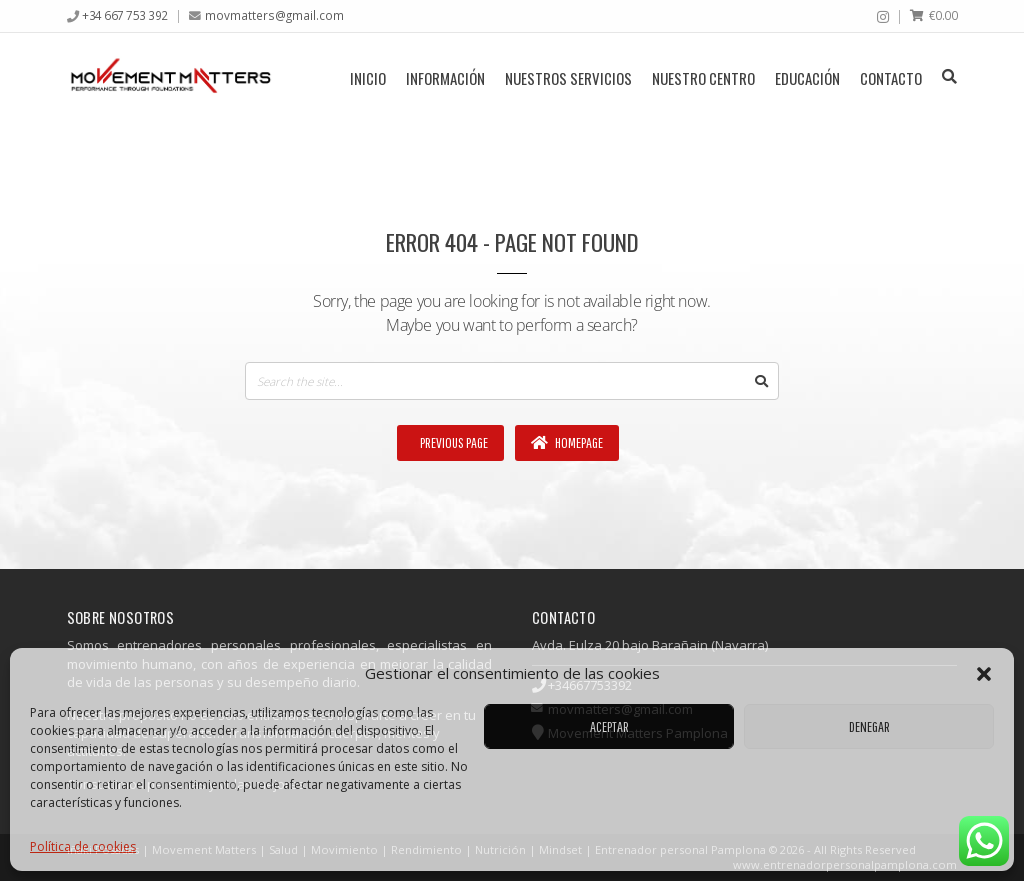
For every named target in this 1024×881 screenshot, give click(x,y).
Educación (807, 78)
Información (445, 78)
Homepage (567, 442)
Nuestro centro (703, 78)
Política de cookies (83, 846)
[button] (984, 674)
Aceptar (609, 726)
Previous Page (453, 442)
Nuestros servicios (568, 78)
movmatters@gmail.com (274, 15)
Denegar (869, 726)
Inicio (368, 78)
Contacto (891, 78)
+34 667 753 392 (125, 15)
